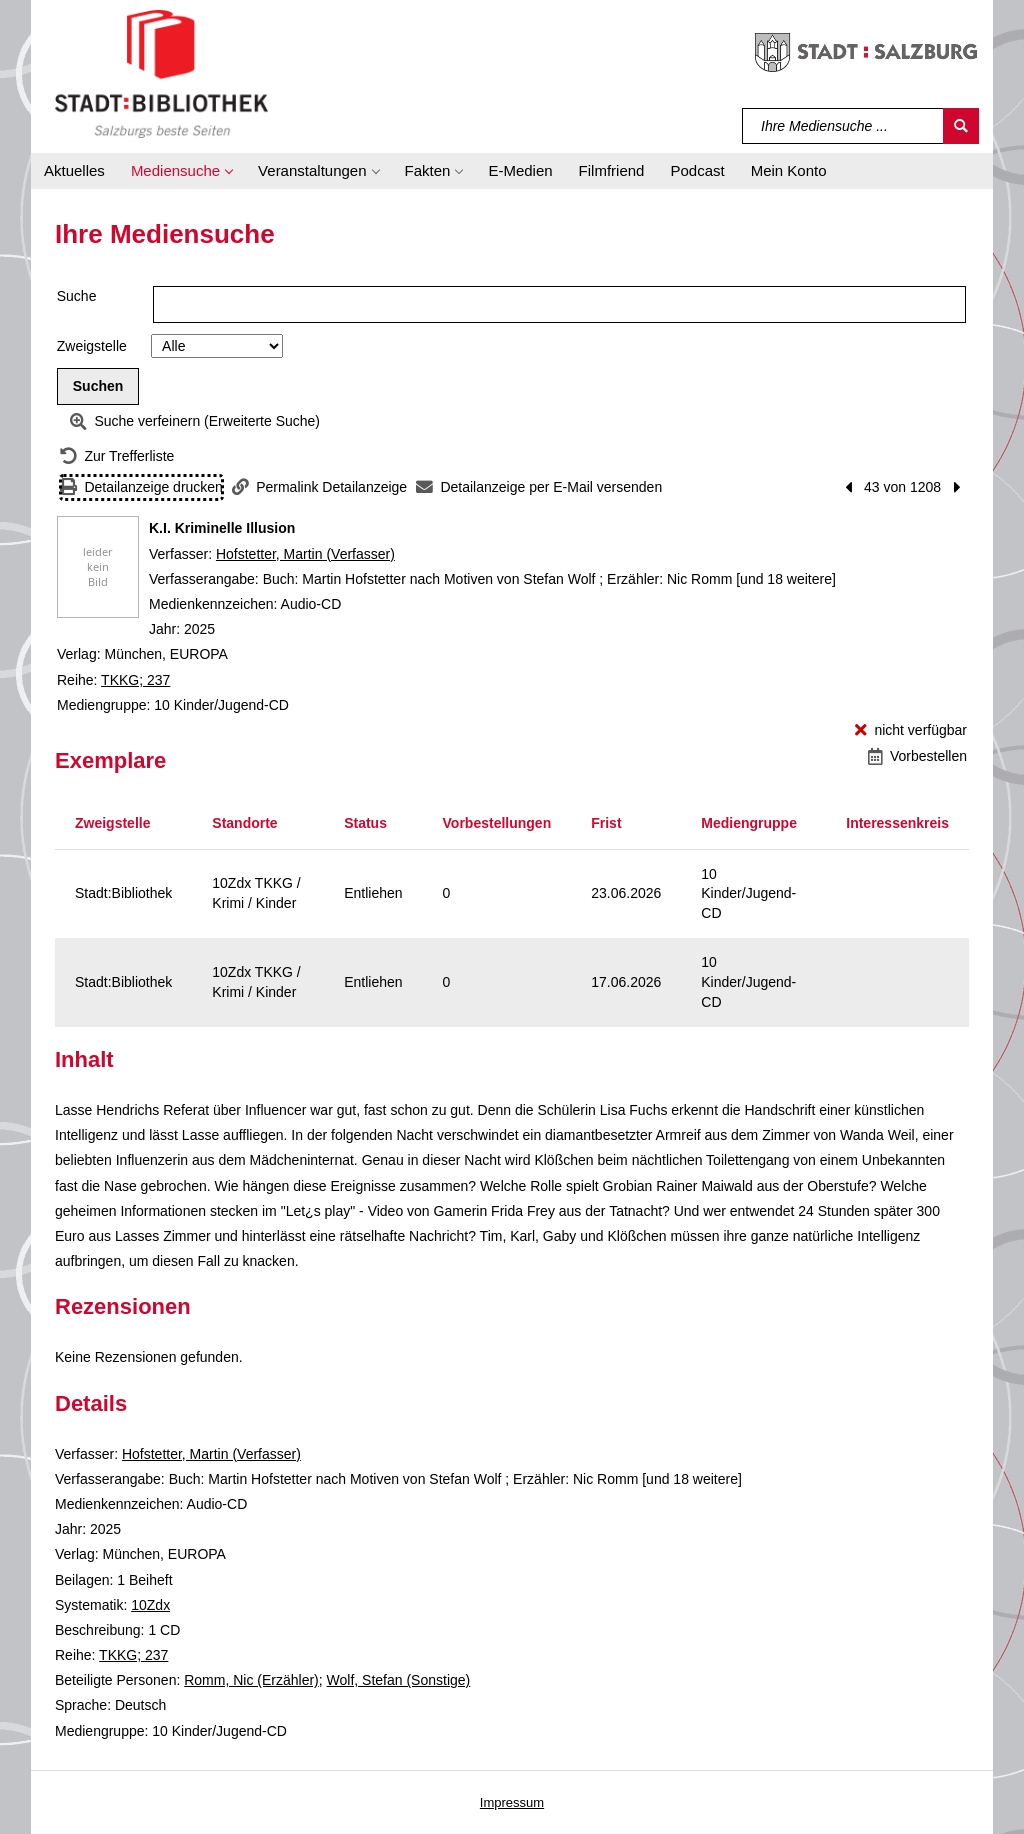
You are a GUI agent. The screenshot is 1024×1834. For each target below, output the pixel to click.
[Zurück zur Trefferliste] (117, 456)
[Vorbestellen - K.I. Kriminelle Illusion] (917, 756)
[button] (181, 171)
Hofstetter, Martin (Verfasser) (305, 554)
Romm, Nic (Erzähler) (251, 1680)
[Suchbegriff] (843, 126)
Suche (77, 296)
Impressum (512, 1802)
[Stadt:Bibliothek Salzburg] (161, 73)
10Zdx (150, 1605)
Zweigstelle (92, 346)
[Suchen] (961, 126)
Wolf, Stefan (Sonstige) (399, 1680)
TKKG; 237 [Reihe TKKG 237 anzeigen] (135, 680)
